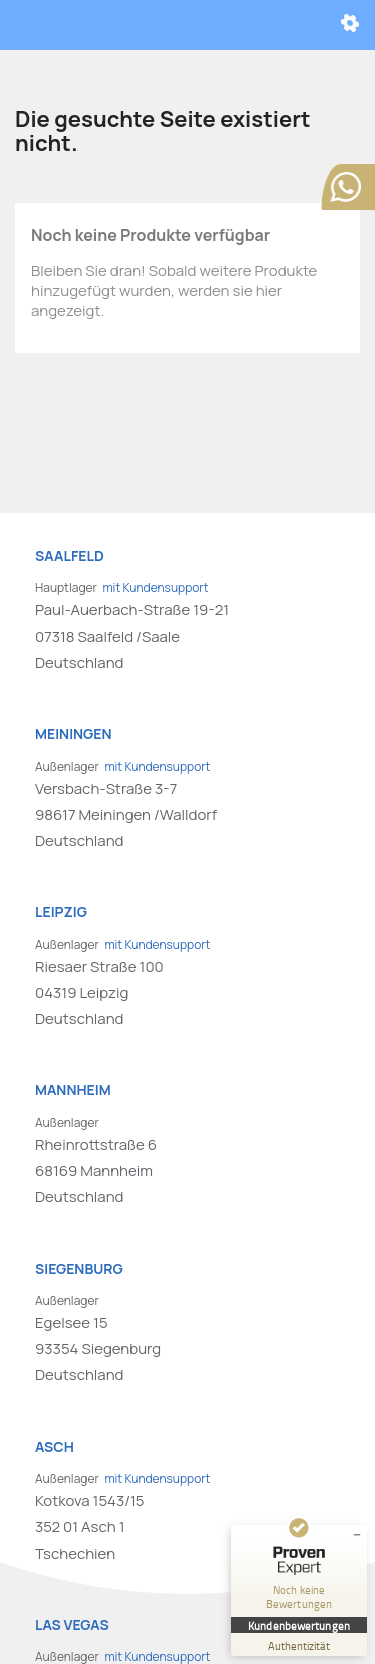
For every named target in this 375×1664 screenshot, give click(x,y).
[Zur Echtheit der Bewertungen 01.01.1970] (299, 1644)
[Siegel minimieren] (357, 1535)
